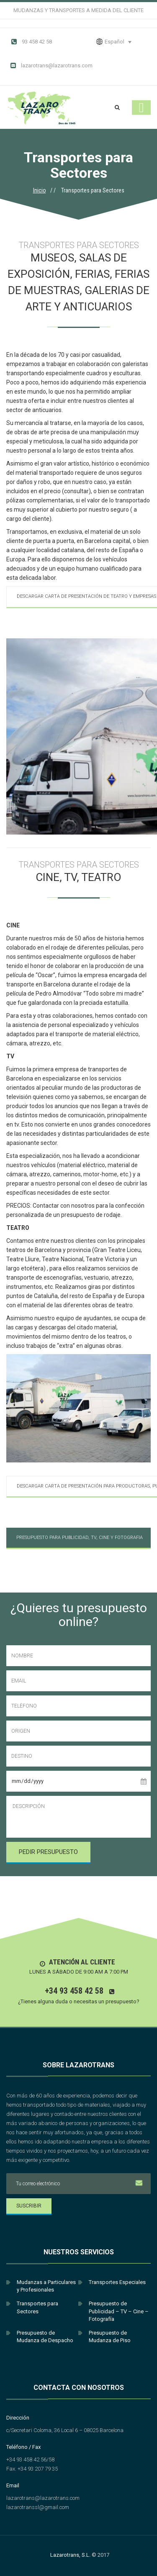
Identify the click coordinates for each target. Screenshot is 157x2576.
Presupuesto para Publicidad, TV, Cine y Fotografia (79, 1537)
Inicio (39, 190)
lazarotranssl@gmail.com (37, 2507)
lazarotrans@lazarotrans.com (51, 65)
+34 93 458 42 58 (74, 1991)
